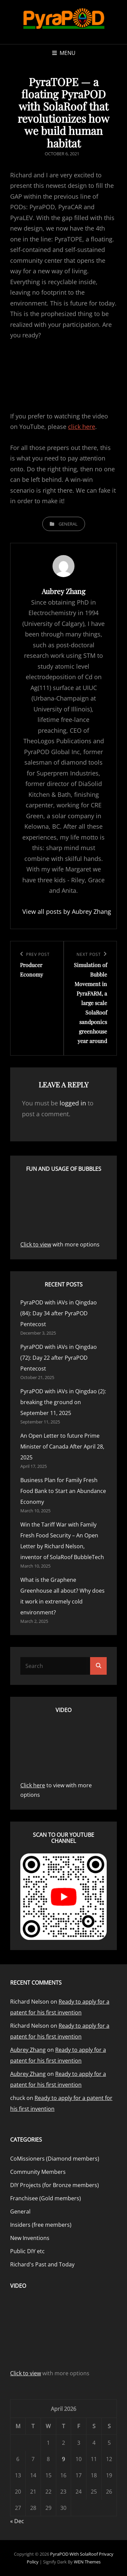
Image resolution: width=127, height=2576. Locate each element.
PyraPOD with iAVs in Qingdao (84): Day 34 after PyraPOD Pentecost (58, 1313)
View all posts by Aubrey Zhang (63, 911)
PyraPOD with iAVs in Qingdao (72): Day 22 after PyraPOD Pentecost (58, 1357)
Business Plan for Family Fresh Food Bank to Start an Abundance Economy (63, 1491)
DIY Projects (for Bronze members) (54, 2185)
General (68, 524)
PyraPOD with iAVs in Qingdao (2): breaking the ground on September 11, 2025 (63, 1402)
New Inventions (29, 2238)
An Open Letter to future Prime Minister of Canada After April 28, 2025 (62, 1446)
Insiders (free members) (40, 2224)
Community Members (38, 2172)
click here (81, 426)
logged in (73, 1103)
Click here (32, 1785)
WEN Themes (87, 2562)
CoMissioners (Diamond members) (54, 2158)
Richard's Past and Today (42, 2264)
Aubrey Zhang (28, 2049)
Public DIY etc (27, 2251)
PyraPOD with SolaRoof (74, 2554)
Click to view (35, 1244)
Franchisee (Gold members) (45, 2198)
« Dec (17, 2521)
